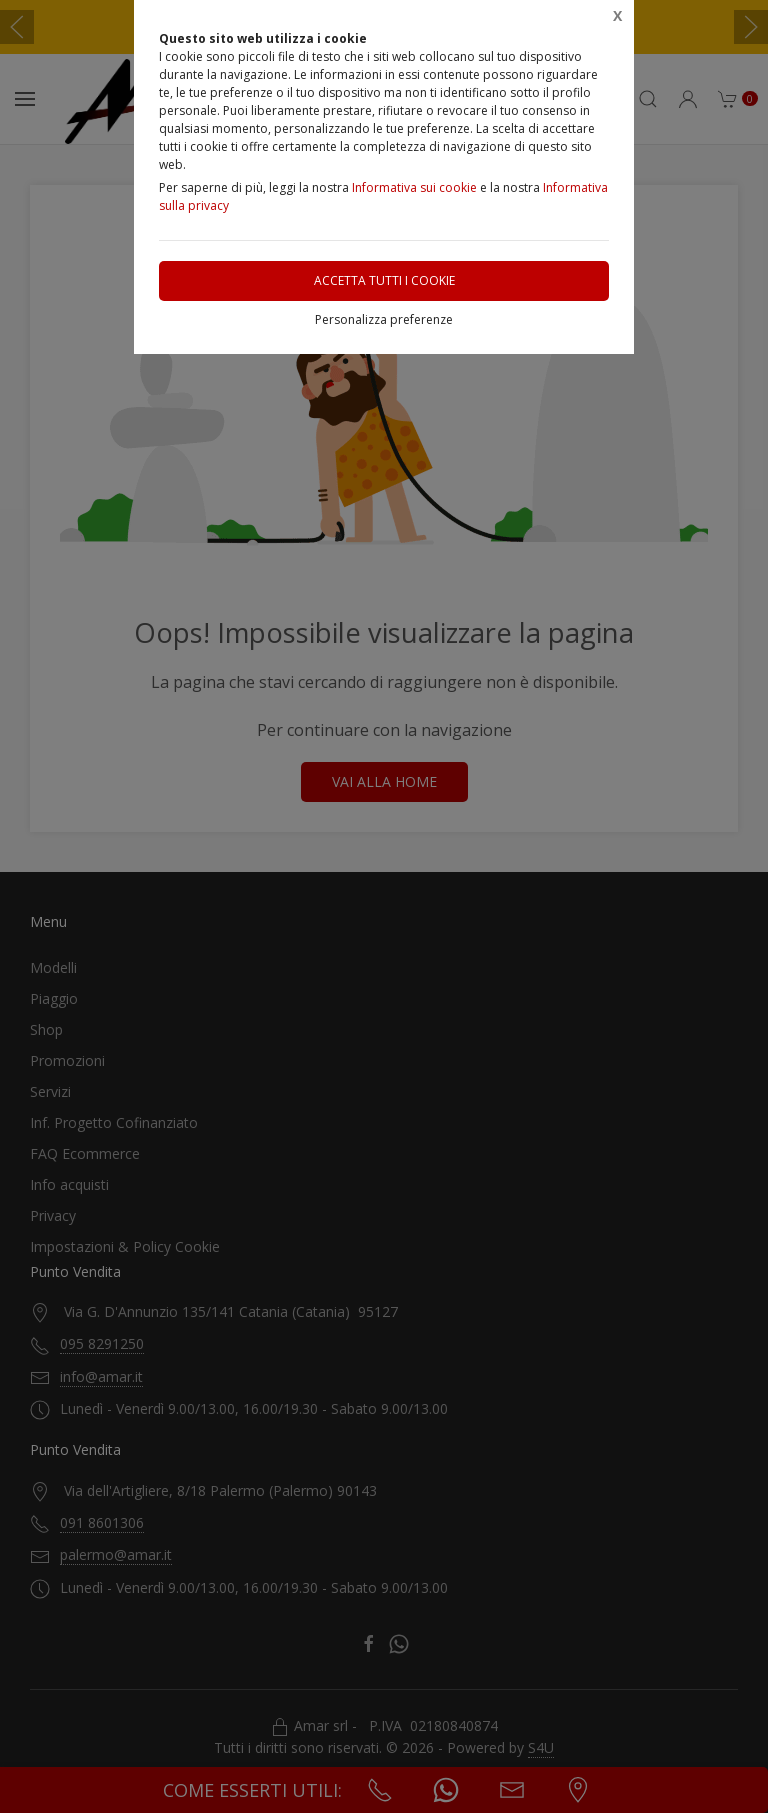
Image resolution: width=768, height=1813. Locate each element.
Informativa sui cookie (414, 187)
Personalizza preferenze (384, 319)
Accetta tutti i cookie (384, 280)
